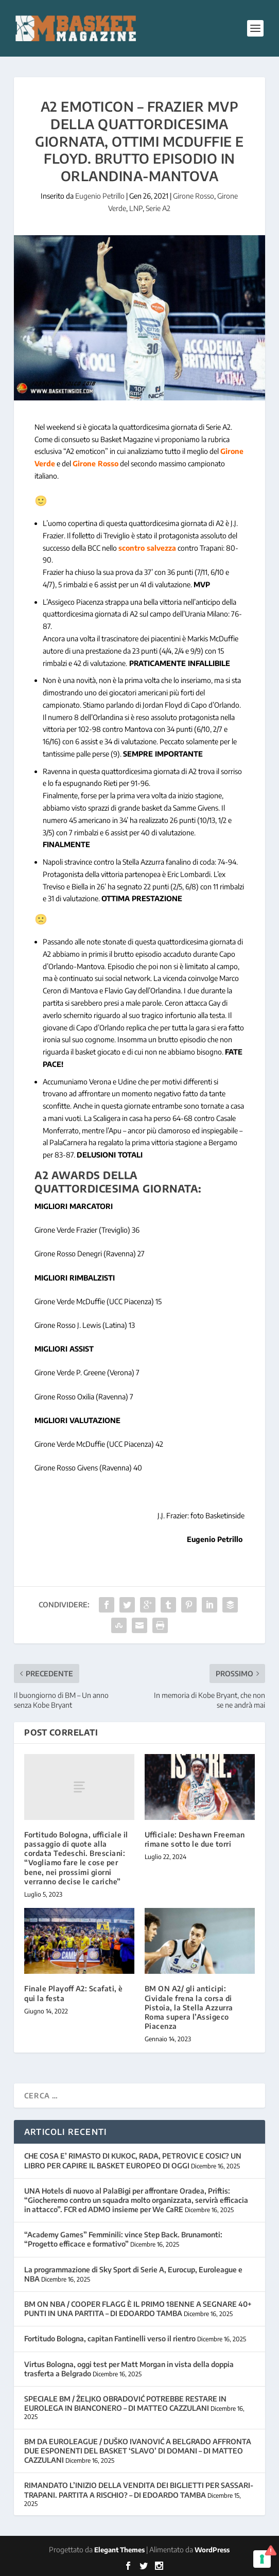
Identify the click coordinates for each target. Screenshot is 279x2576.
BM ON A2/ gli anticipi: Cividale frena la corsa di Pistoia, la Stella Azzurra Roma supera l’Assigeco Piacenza (189, 2007)
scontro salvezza (147, 548)
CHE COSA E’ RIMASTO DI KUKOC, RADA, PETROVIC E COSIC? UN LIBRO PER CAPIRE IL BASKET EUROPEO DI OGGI (132, 2160)
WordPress (212, 2550)
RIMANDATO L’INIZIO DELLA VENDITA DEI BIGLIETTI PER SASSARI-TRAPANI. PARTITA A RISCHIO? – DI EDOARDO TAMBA (138, 2490)
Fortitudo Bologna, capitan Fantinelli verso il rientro (110, 2338)
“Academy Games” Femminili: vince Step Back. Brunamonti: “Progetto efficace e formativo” (123, 2239)
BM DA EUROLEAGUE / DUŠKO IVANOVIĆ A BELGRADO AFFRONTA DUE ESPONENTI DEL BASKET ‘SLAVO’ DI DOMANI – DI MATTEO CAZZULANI (137, 2450)
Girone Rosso (193, 195)
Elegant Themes (119, 2550)
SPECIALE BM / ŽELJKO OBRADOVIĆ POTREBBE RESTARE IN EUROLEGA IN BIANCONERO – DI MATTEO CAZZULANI (125, 2403)
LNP (136, 208)
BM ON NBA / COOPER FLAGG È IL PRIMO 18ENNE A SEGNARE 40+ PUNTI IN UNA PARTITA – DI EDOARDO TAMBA (138, 2309)
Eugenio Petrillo (100, 195)
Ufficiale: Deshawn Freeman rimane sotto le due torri (195, 1839)
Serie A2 (158, 208)
